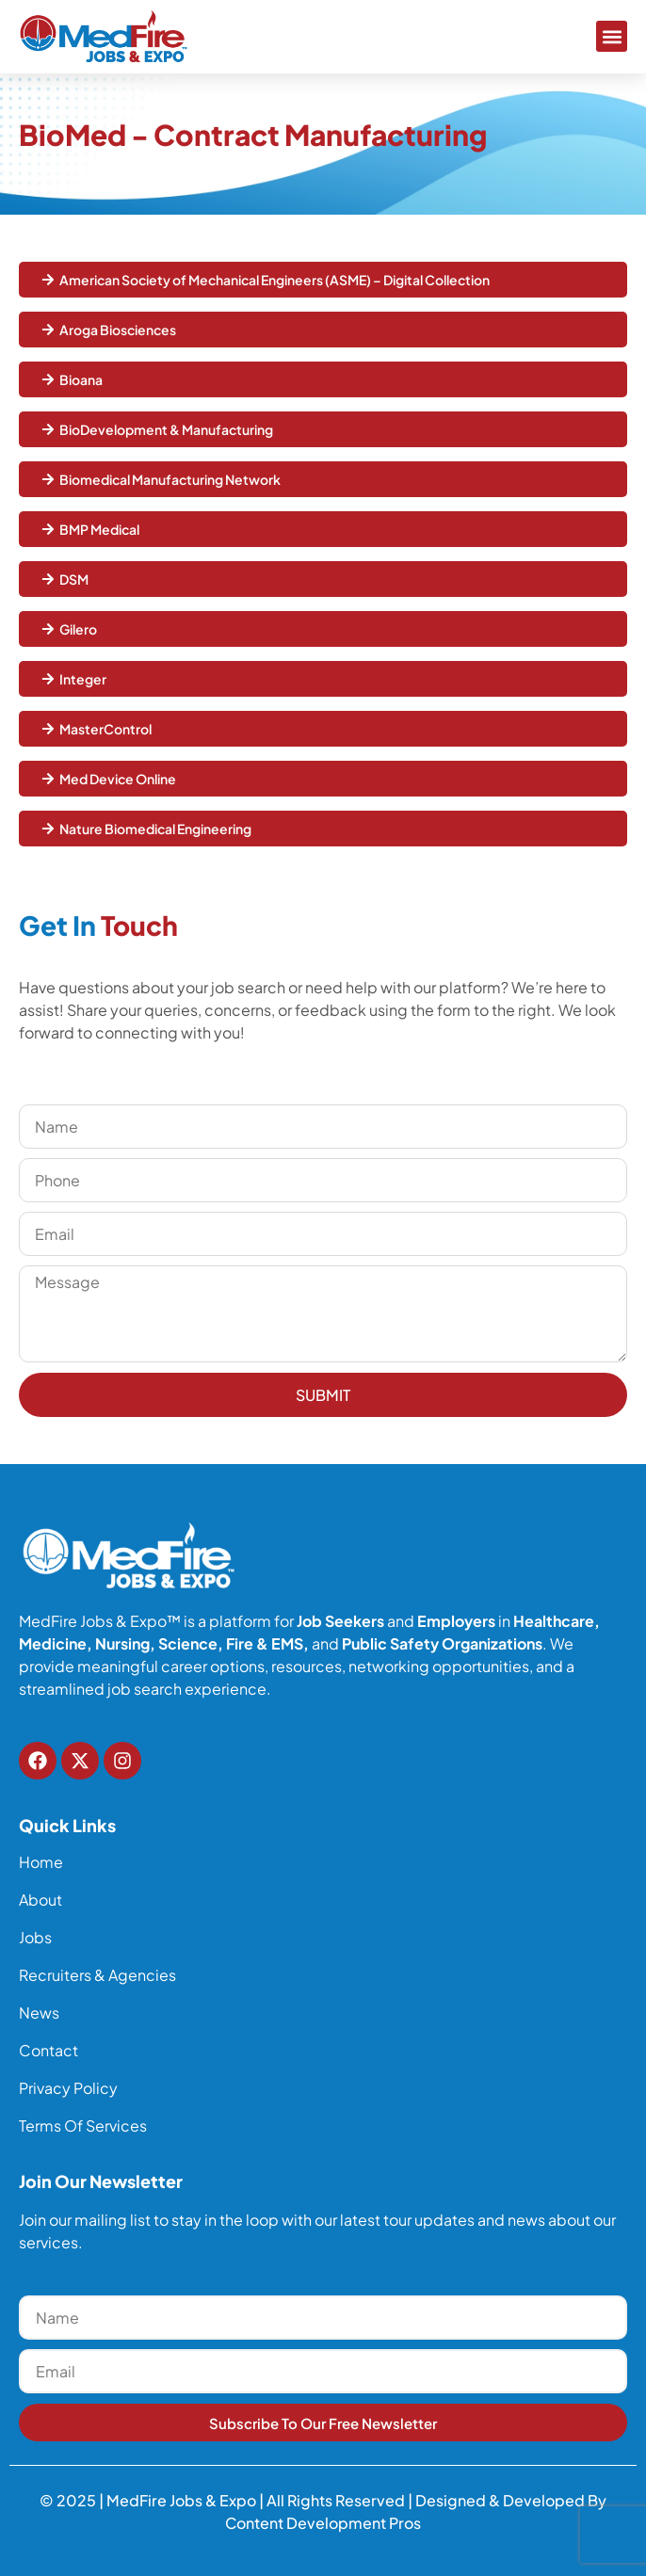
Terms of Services (83, 2126)
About (40, 1900)
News (39, 2013)
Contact (48, 2050)
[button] (611, 36)
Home (41, 1862)
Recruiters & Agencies (97, 1975)
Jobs (35, 1937)
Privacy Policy (68, 2088)
